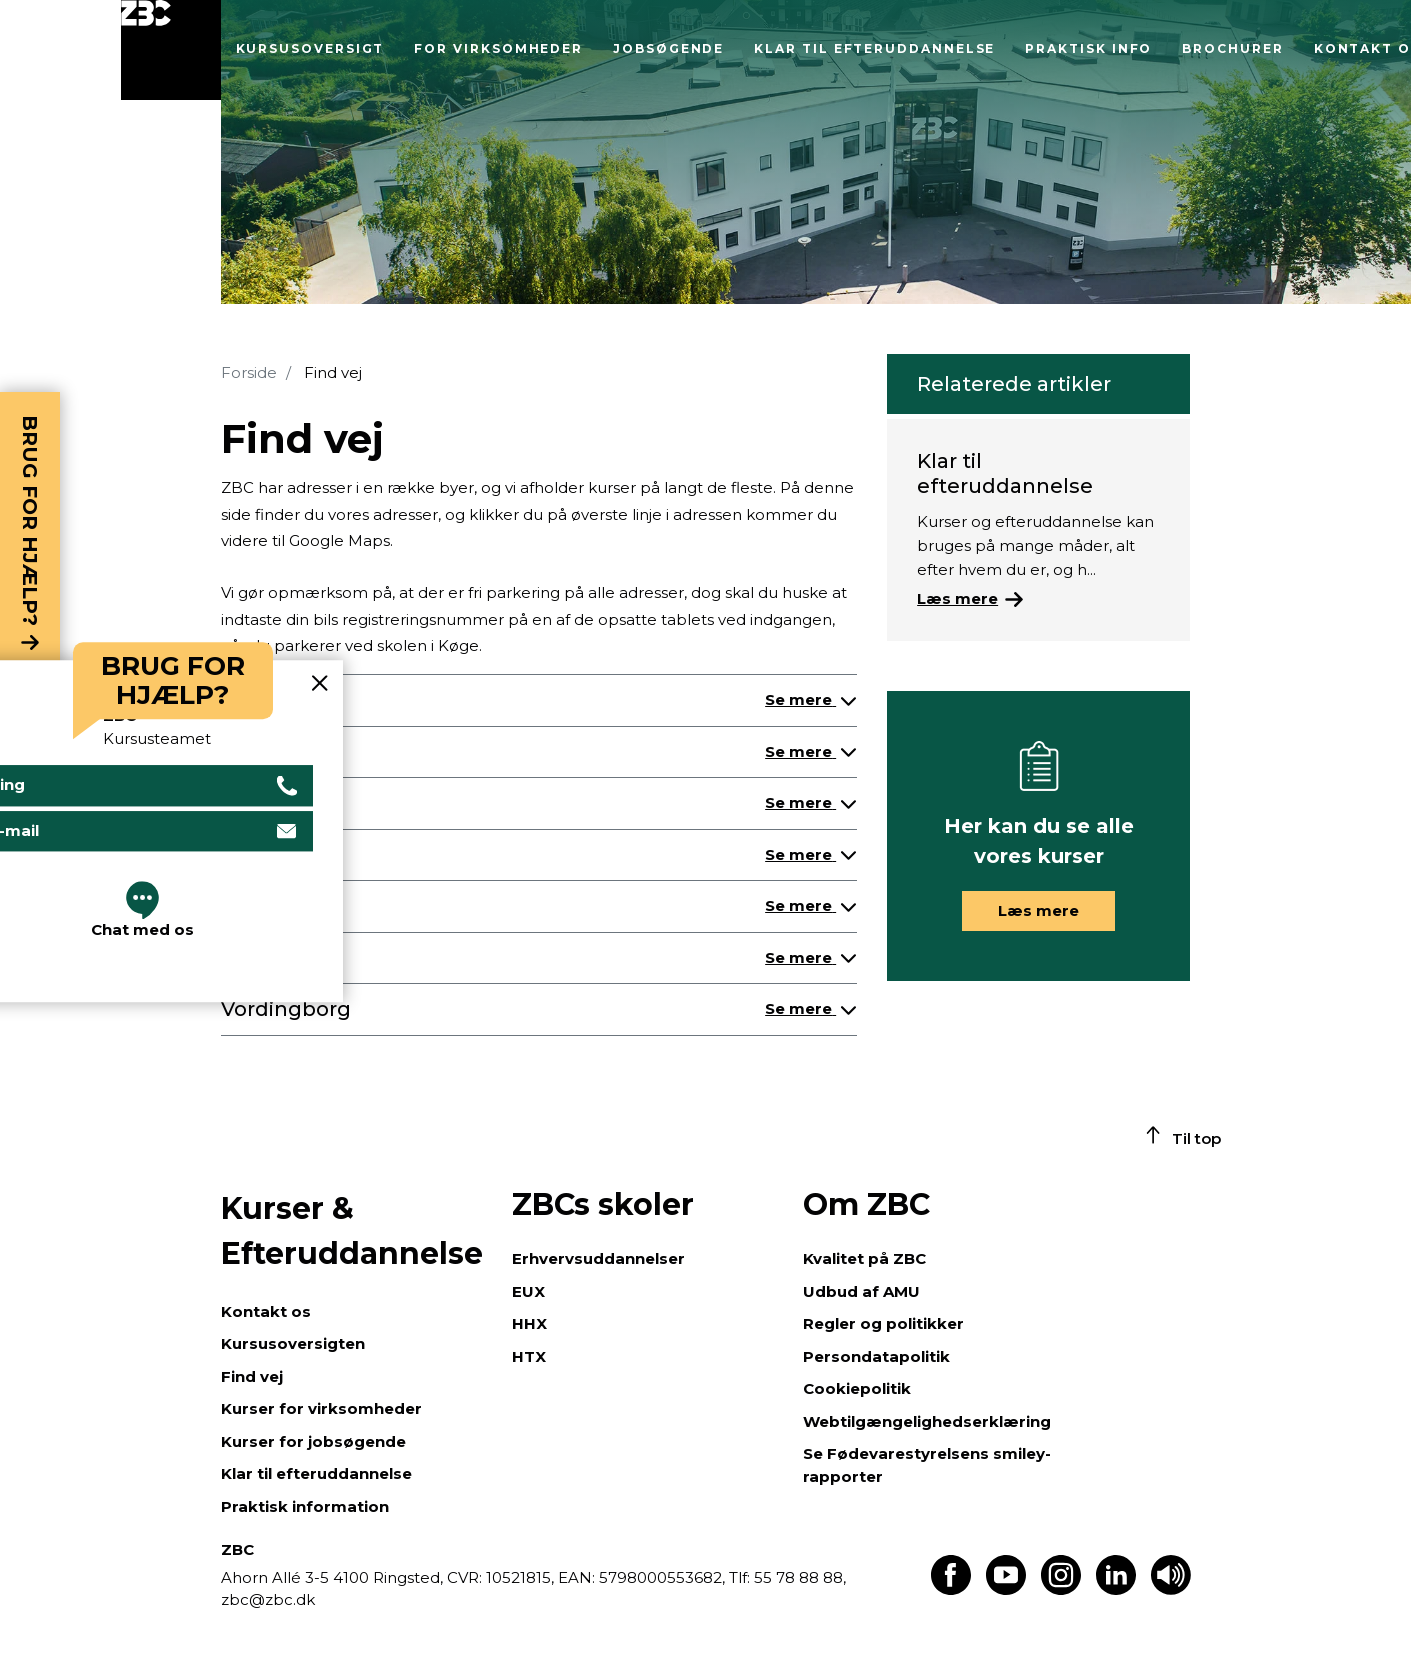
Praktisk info (1088, 48)
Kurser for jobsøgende (313, 1441)
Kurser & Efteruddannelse (352, 1231)
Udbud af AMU (861, 1291)
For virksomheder (498, 48)
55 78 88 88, (798, 1577)
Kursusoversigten (293, 1343)
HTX (529, 1356)
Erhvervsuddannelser (598, 1258)
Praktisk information (305, 1506)
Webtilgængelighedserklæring (927, 1421)
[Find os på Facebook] (951, 1589)
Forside (249, 372)
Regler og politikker (883, 1323)
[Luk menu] (171, 50)
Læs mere (957, 598)
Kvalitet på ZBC (864, 1258)
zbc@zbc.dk (268, 1599)
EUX (528, 1291)
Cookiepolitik (857, 1388)
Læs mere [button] (1038, 910)
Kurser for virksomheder (321, 1408)
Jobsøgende (668, 48)
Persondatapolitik (876, 1356)
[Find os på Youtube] (1006, 1589)
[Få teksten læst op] (1171, 1589)
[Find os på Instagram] (1061, 1589)
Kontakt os (266, 1311)
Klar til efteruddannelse (874, 48)
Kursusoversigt (310, 48)
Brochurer (1232, 48)
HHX (529, 1323)
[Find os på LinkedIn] (1116, 1589)
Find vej (252, 1376)
